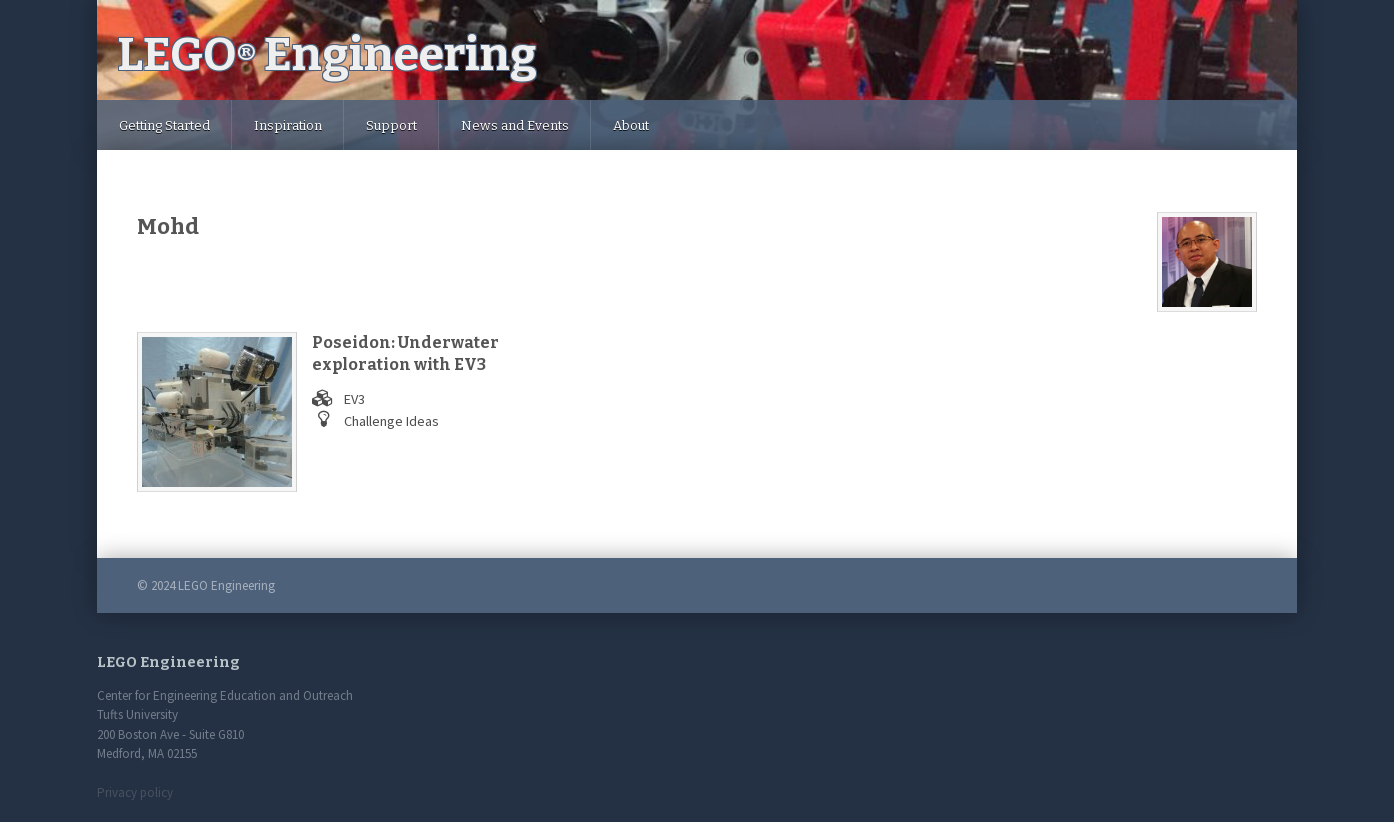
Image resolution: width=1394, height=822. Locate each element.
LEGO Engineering (327, 54)
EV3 (354, 399)
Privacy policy (135, 792)
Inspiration (288, 125)
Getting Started (164, 125)
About (631, 125)
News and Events (515, 125)
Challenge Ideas (391, 421)
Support (391, 125)
